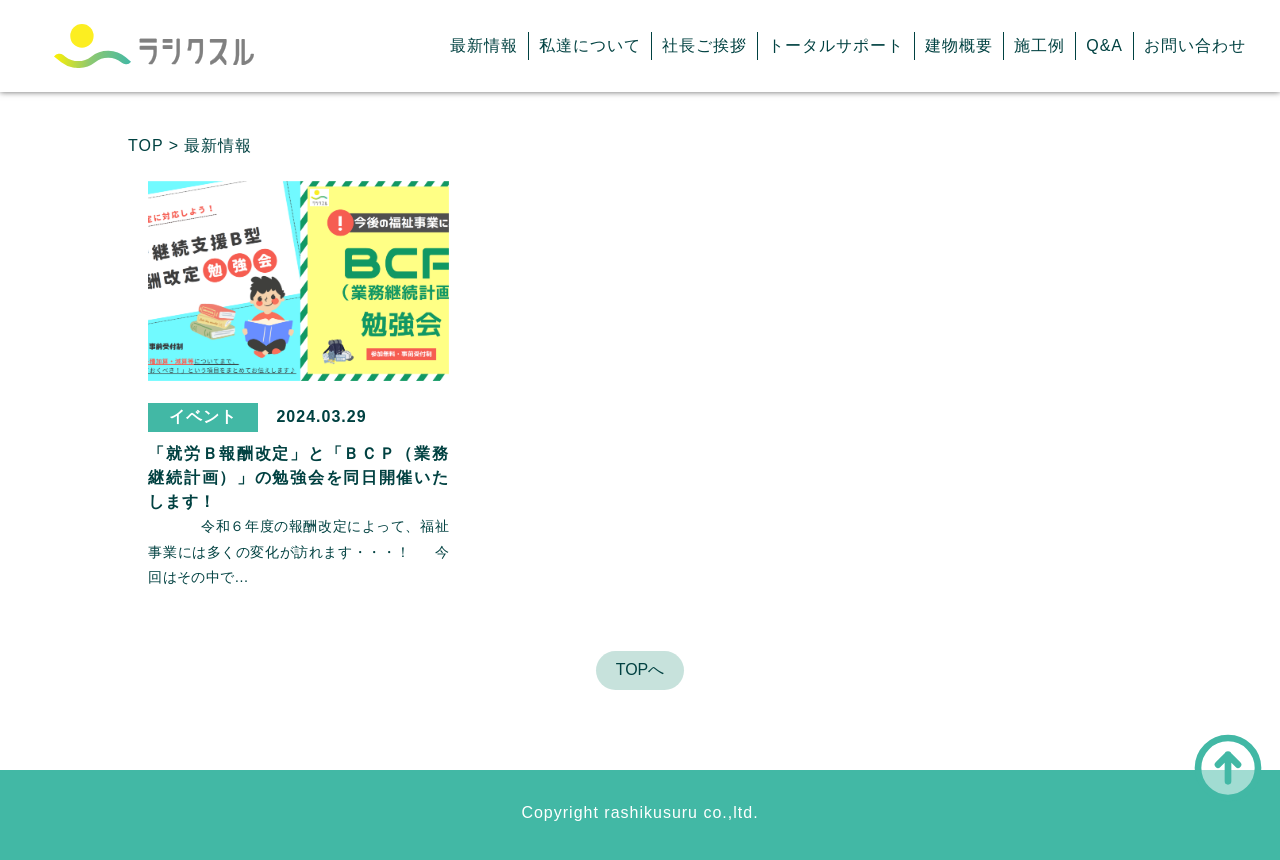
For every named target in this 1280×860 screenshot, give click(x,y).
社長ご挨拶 (704, 45)
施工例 (1039, 45)
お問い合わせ (1195, 45)
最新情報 (484, 45)
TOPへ (640, 669)
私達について (590, 45)
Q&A (1104, 45)
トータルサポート (836, 45)
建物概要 (959, 45)
